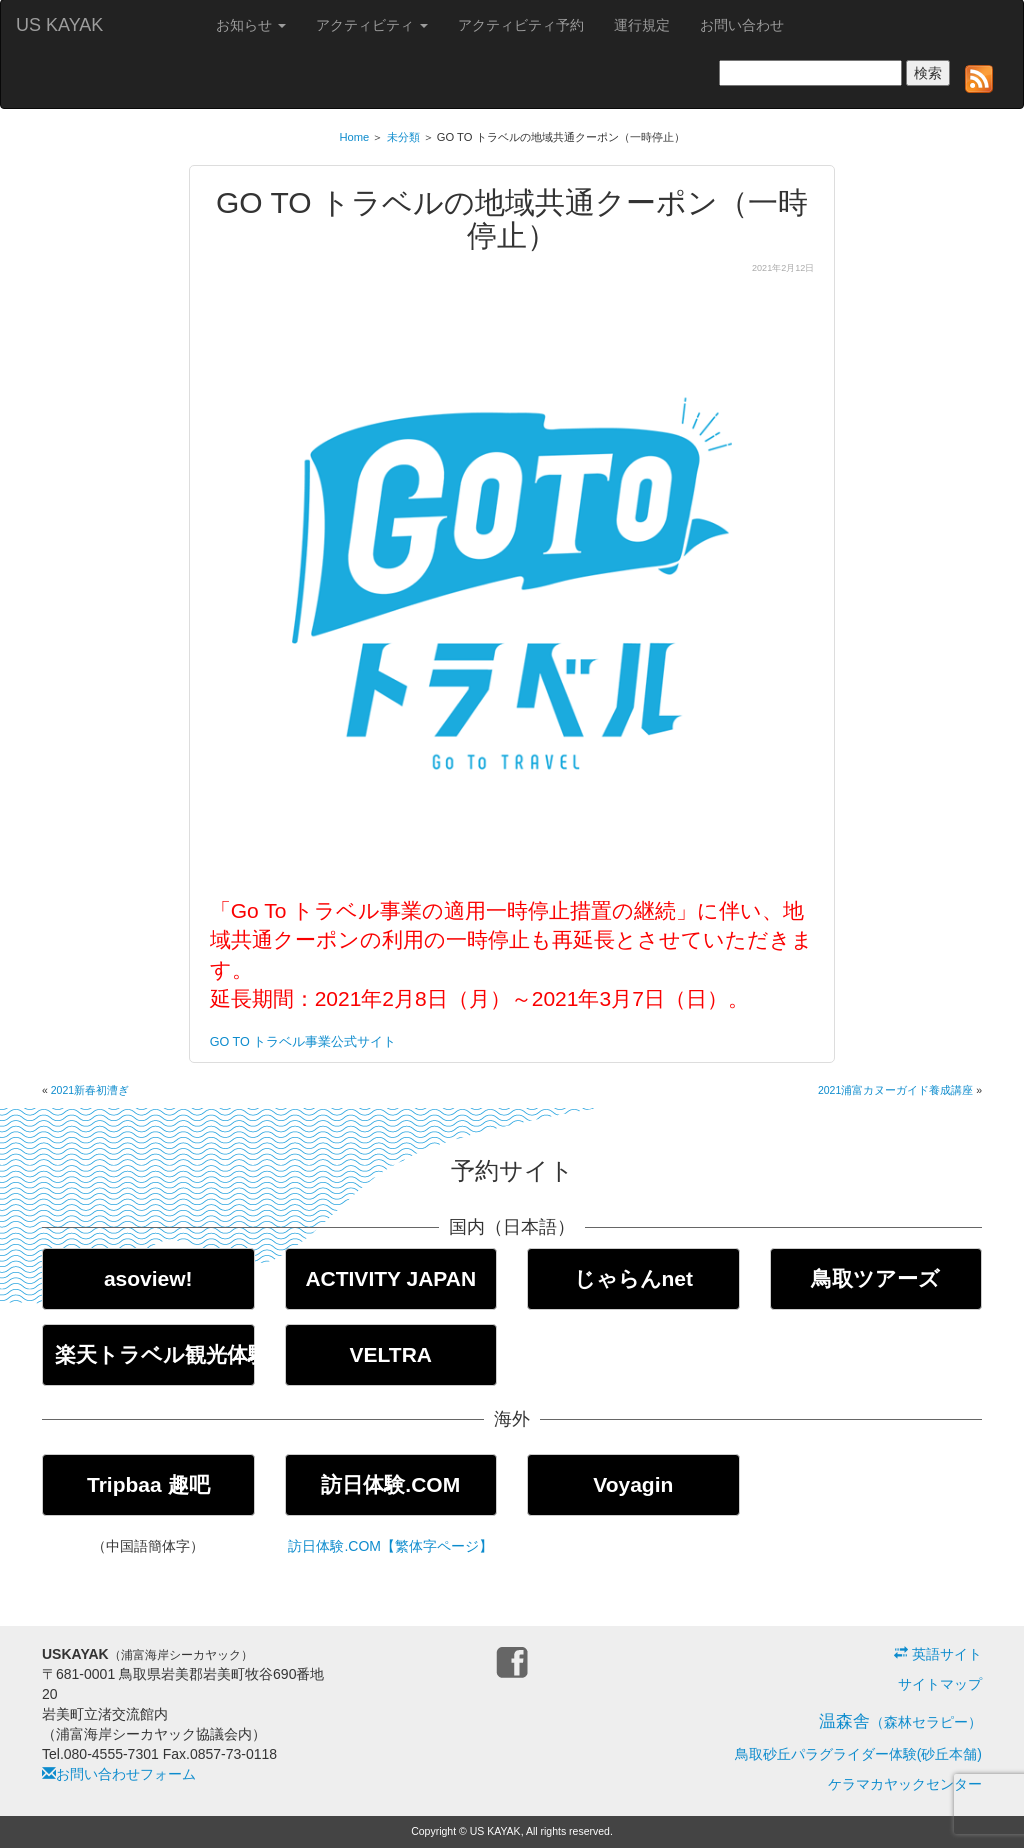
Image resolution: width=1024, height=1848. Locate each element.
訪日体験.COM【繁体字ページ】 (390, 1546)
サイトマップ (940, 1684)
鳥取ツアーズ (875, 1278)
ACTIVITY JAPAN (390, 1278)
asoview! (148, 1278)
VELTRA (391, 1354)
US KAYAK (59, 25)
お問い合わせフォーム (119, 1774)
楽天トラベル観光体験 (155, 1354)
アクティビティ (372, 25)
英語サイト (938, 1654)
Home (354, 137)
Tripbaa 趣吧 (148, 1484)
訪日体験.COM (390, 1484)
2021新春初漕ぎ (90, 1090)
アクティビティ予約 (521, 25)
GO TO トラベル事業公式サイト (303, 1042)
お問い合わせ (742, 25)
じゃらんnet (634, 1278)
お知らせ (251, 25)
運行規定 (642, 25)
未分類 (403, 137)
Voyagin (633, 1484)
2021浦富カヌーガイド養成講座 (895, 1090)
